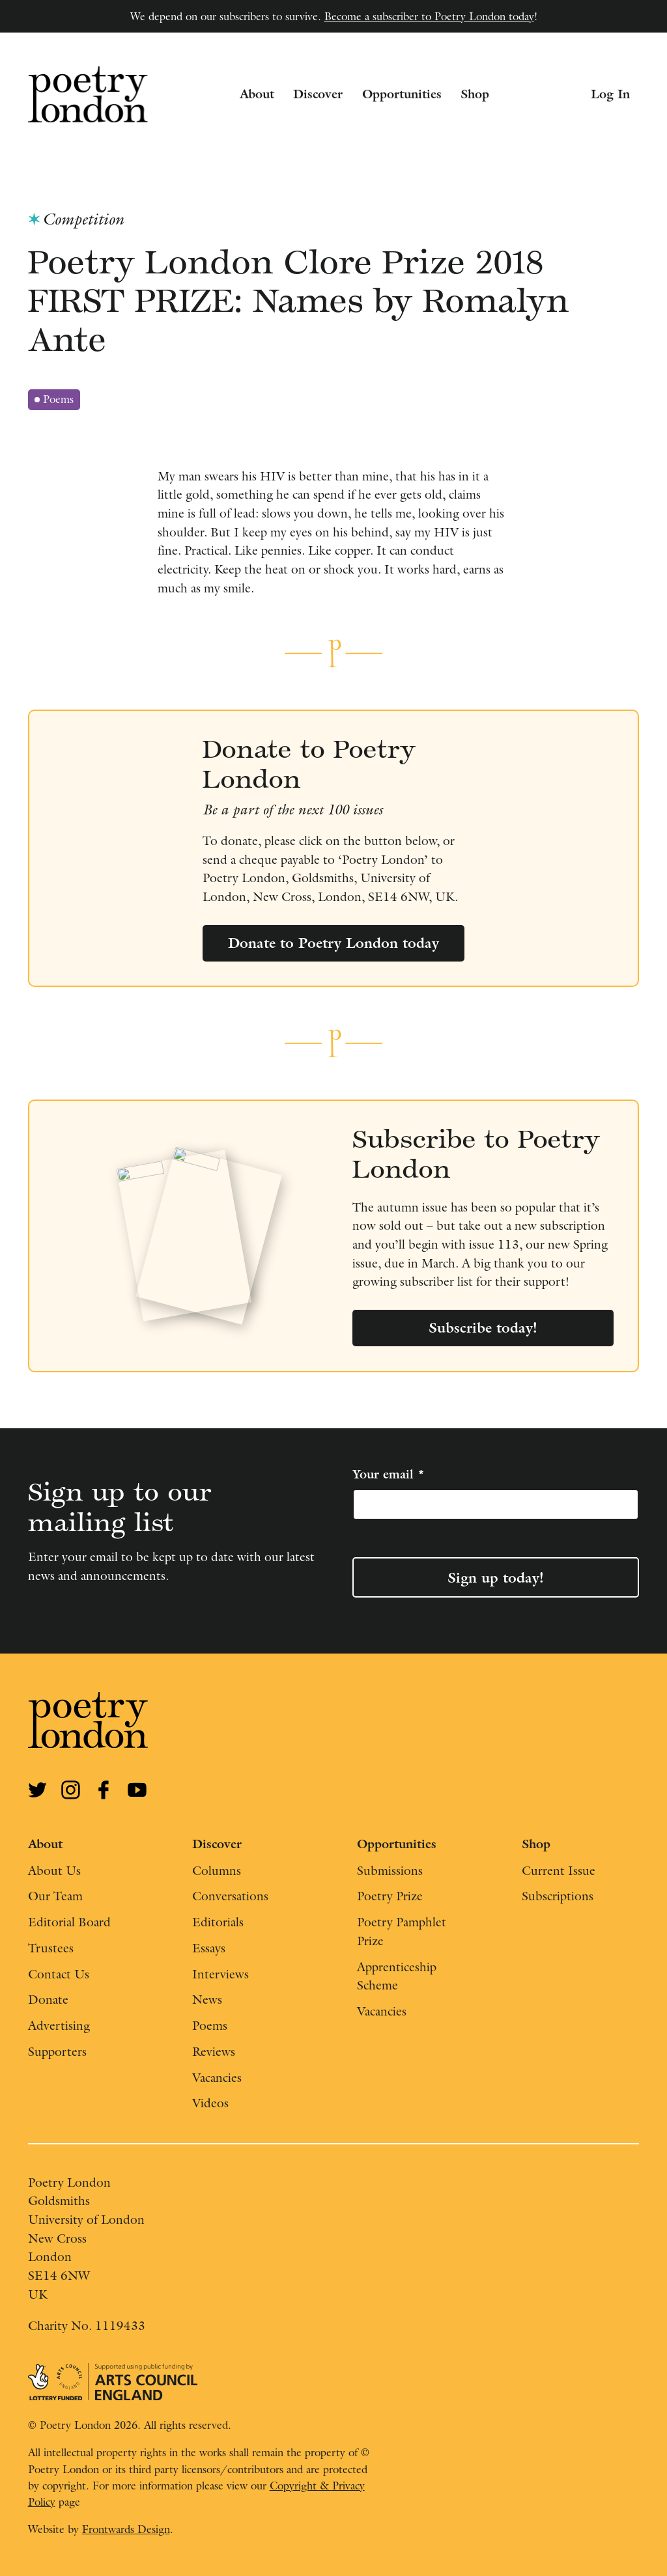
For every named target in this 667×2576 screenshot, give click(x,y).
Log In (610, 94)
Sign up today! (495, 1577)
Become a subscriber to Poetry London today (429, 16)
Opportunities (402, 94)
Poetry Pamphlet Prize (401, 1931)
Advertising (59, 2025)
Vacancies (217, 2077)
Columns (216, 1870)
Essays (208, 1948)
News (207, 1999)
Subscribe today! (483, 1327)
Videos (210, 2103)
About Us (54, 1870)
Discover (318, 94)
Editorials (218, 1922)
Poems (57, 401)
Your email (388, 1474)
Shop (475, 94)
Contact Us (58, 1974)
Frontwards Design (126, 2529)
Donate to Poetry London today (333, 943)
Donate (48, 1999)
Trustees (51, 1948)
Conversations (230, 1896)
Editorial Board (69, 1922)
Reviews (213, 2051)
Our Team (55, 1896)
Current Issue (558, 1870)
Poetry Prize (390, 1896)
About (257, 94)
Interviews (220, 1974)
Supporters (57, 2051)
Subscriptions (557, 1896)
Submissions (390, 1870)
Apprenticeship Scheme (396, 1976)
